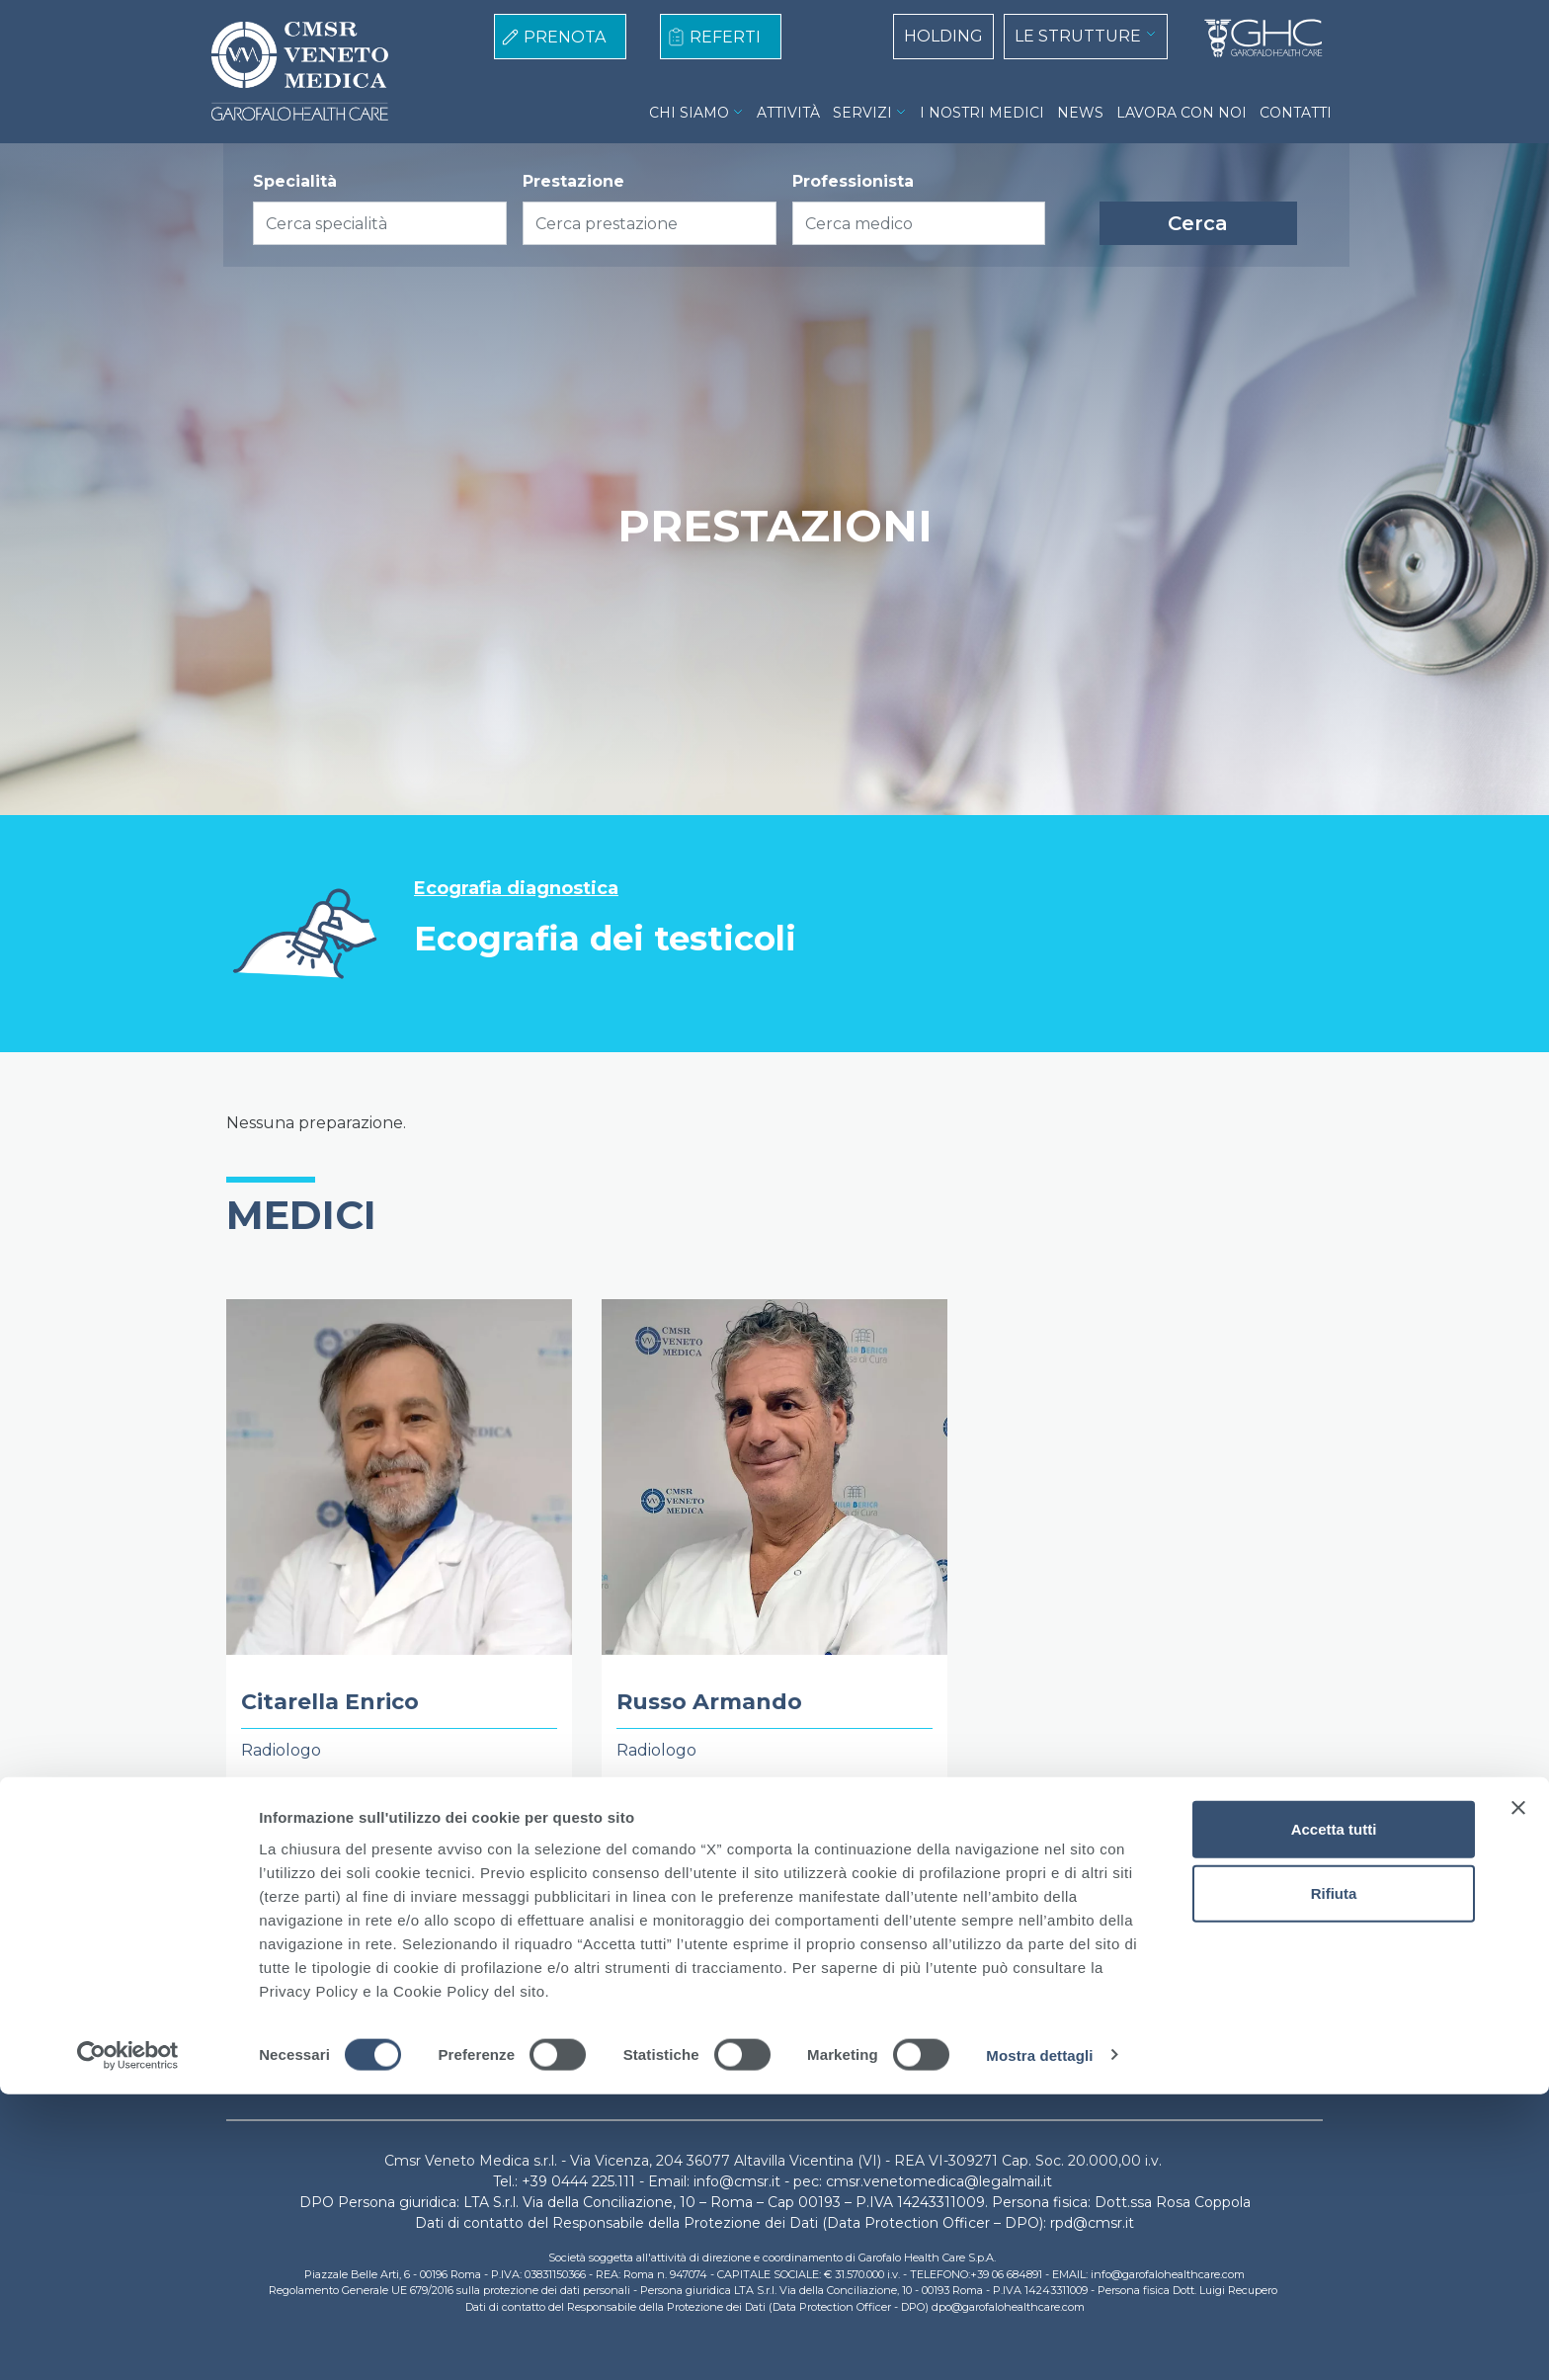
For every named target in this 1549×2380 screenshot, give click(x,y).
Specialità (295, 181)
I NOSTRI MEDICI (982, 113)
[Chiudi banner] (1518, 2093)
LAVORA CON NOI (1181, 113)
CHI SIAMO (689, 113)
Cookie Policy (608, 2015)
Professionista (853, 181)
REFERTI (725, 37)
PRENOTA (565, 37)
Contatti (962, 2015)
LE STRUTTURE (1078, 36)
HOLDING (943, 36)
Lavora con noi (857, 2015)
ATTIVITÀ (788, 113)
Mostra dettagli (1039, 2341)
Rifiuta (1334, 2180)
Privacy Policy (731, 2015)
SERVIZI (862, 113)
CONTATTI (1296, 113)
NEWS (1080, 113)
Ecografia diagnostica (516, 888)
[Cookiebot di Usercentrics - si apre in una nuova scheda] (127, 2341)
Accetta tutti (1334, 2114)
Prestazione (573, 181)
